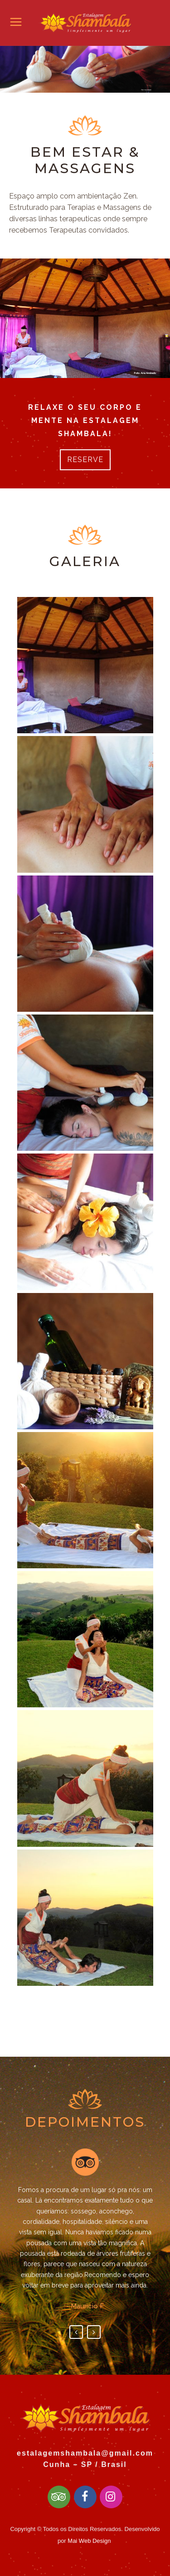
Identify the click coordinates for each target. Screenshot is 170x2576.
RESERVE (85, 459)
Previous (76, 2332)
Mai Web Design (89, 2540)
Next (94, 2332)
